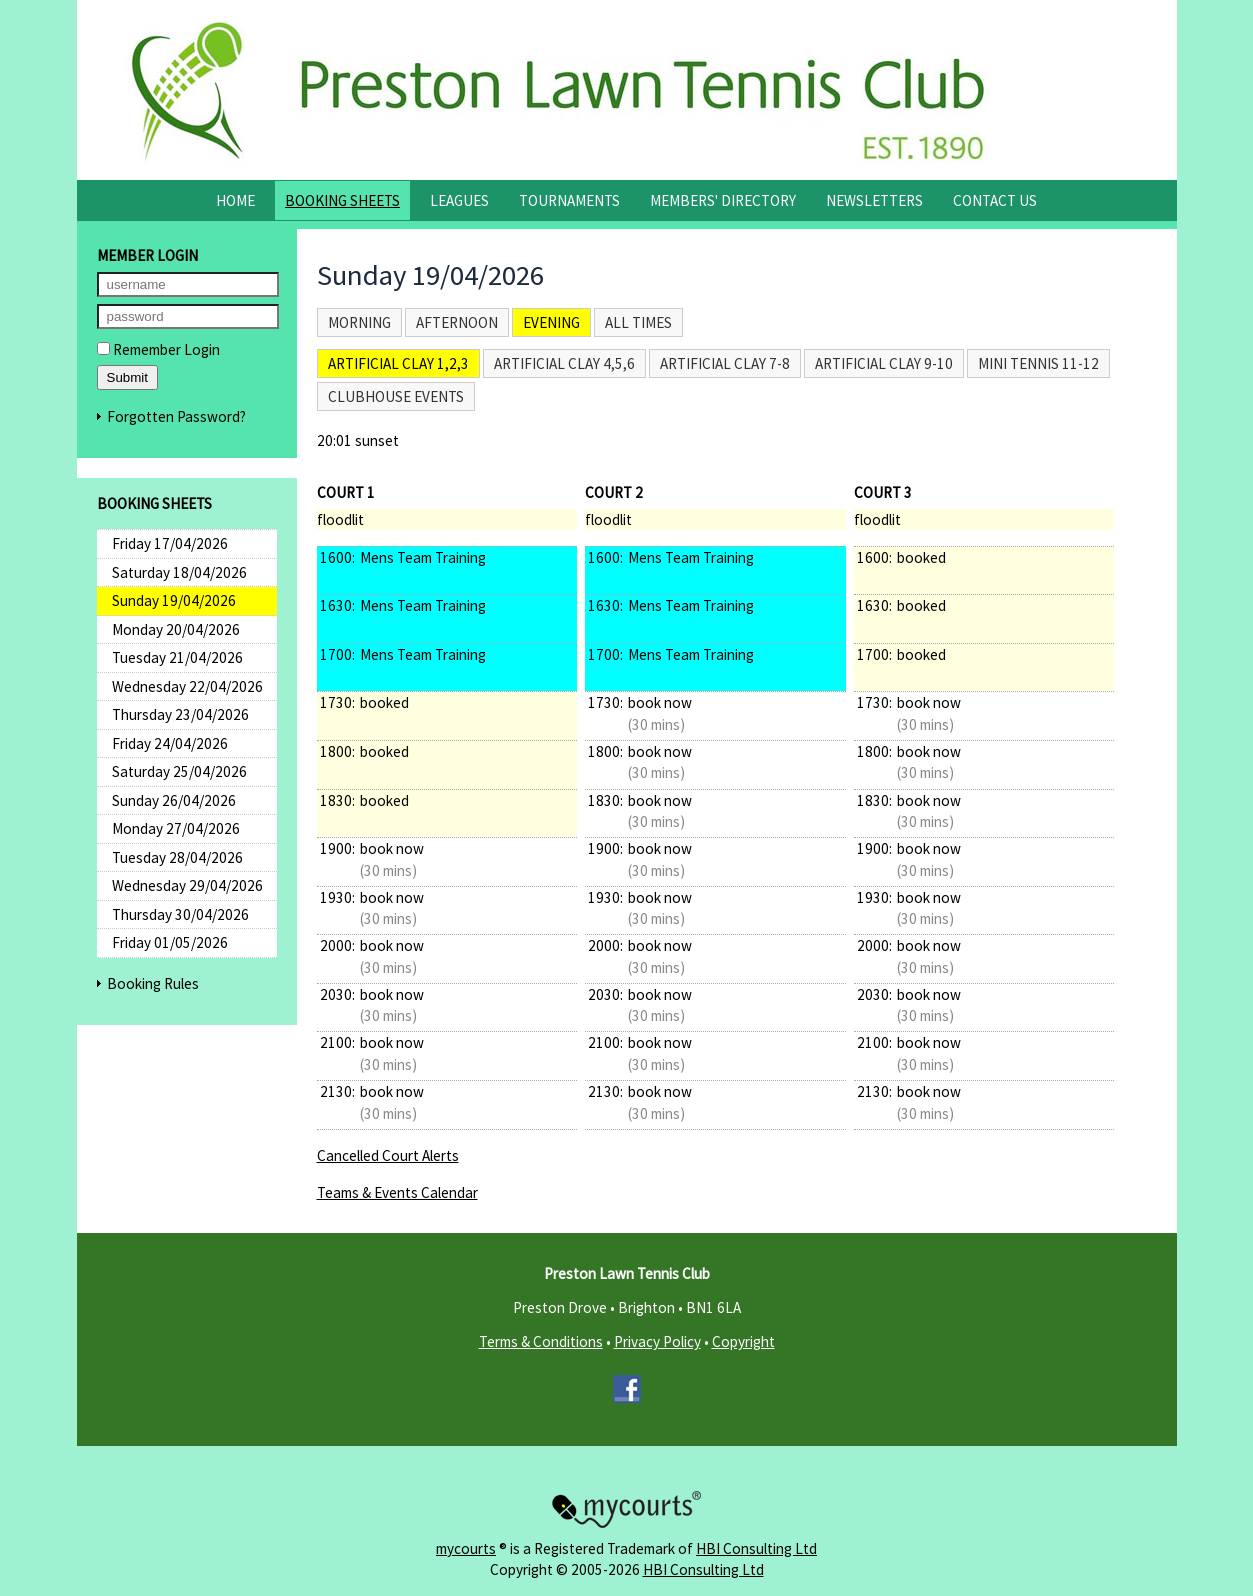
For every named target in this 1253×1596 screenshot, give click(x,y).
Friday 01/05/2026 (170, 942)
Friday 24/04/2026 (170, 743)
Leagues (459, 200)
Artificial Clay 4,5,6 (564, 363)
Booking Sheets (342, 200)
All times (638, 322)
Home (235, 200)
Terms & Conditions (541, 1341)
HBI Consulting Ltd (756, 1548)
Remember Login (158, 349)
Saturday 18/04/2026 (179, 572)
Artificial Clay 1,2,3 (398, 363)
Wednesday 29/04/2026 (187, 885)
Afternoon (457, 322)
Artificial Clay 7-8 (725, 363)
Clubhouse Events (396, 396)
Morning (359, 322)
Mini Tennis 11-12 (1038, 363)
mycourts (466, 1548)
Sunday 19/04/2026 (174, 600)
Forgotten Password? (176, 416)
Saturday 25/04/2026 (179, 771)
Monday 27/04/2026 (176, 828)
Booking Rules (153, 983)
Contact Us (995, 200)
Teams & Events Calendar (397, 1192)
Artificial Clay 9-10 (884, 363)
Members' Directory (723, 200)
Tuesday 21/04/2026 (177, 657)
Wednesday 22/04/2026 (187, 686)
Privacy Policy (657, 1341)
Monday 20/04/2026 (176, 629)
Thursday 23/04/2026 (180, 714)
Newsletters (874, 200)
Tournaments (569, 200)
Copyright (743, 1341)
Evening (551, 322)
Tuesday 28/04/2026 (177, 857)
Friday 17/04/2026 (170, 543)
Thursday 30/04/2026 (180, 914)
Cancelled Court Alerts (388, 1155)
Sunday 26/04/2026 (174, 800)
